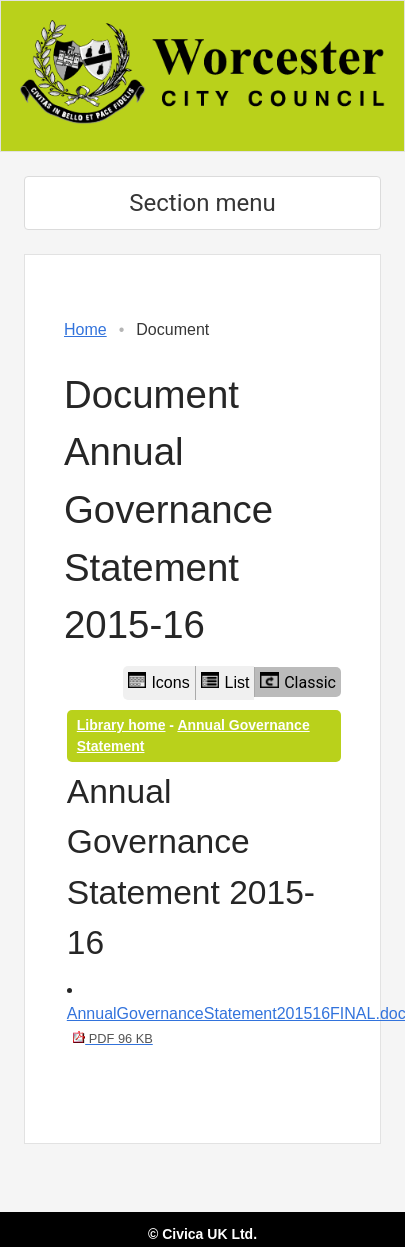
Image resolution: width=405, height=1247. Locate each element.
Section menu (202, 203)
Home (85, 329)
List (225, 681)
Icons (159, 681)
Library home (121, 725)
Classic (298, 682)
